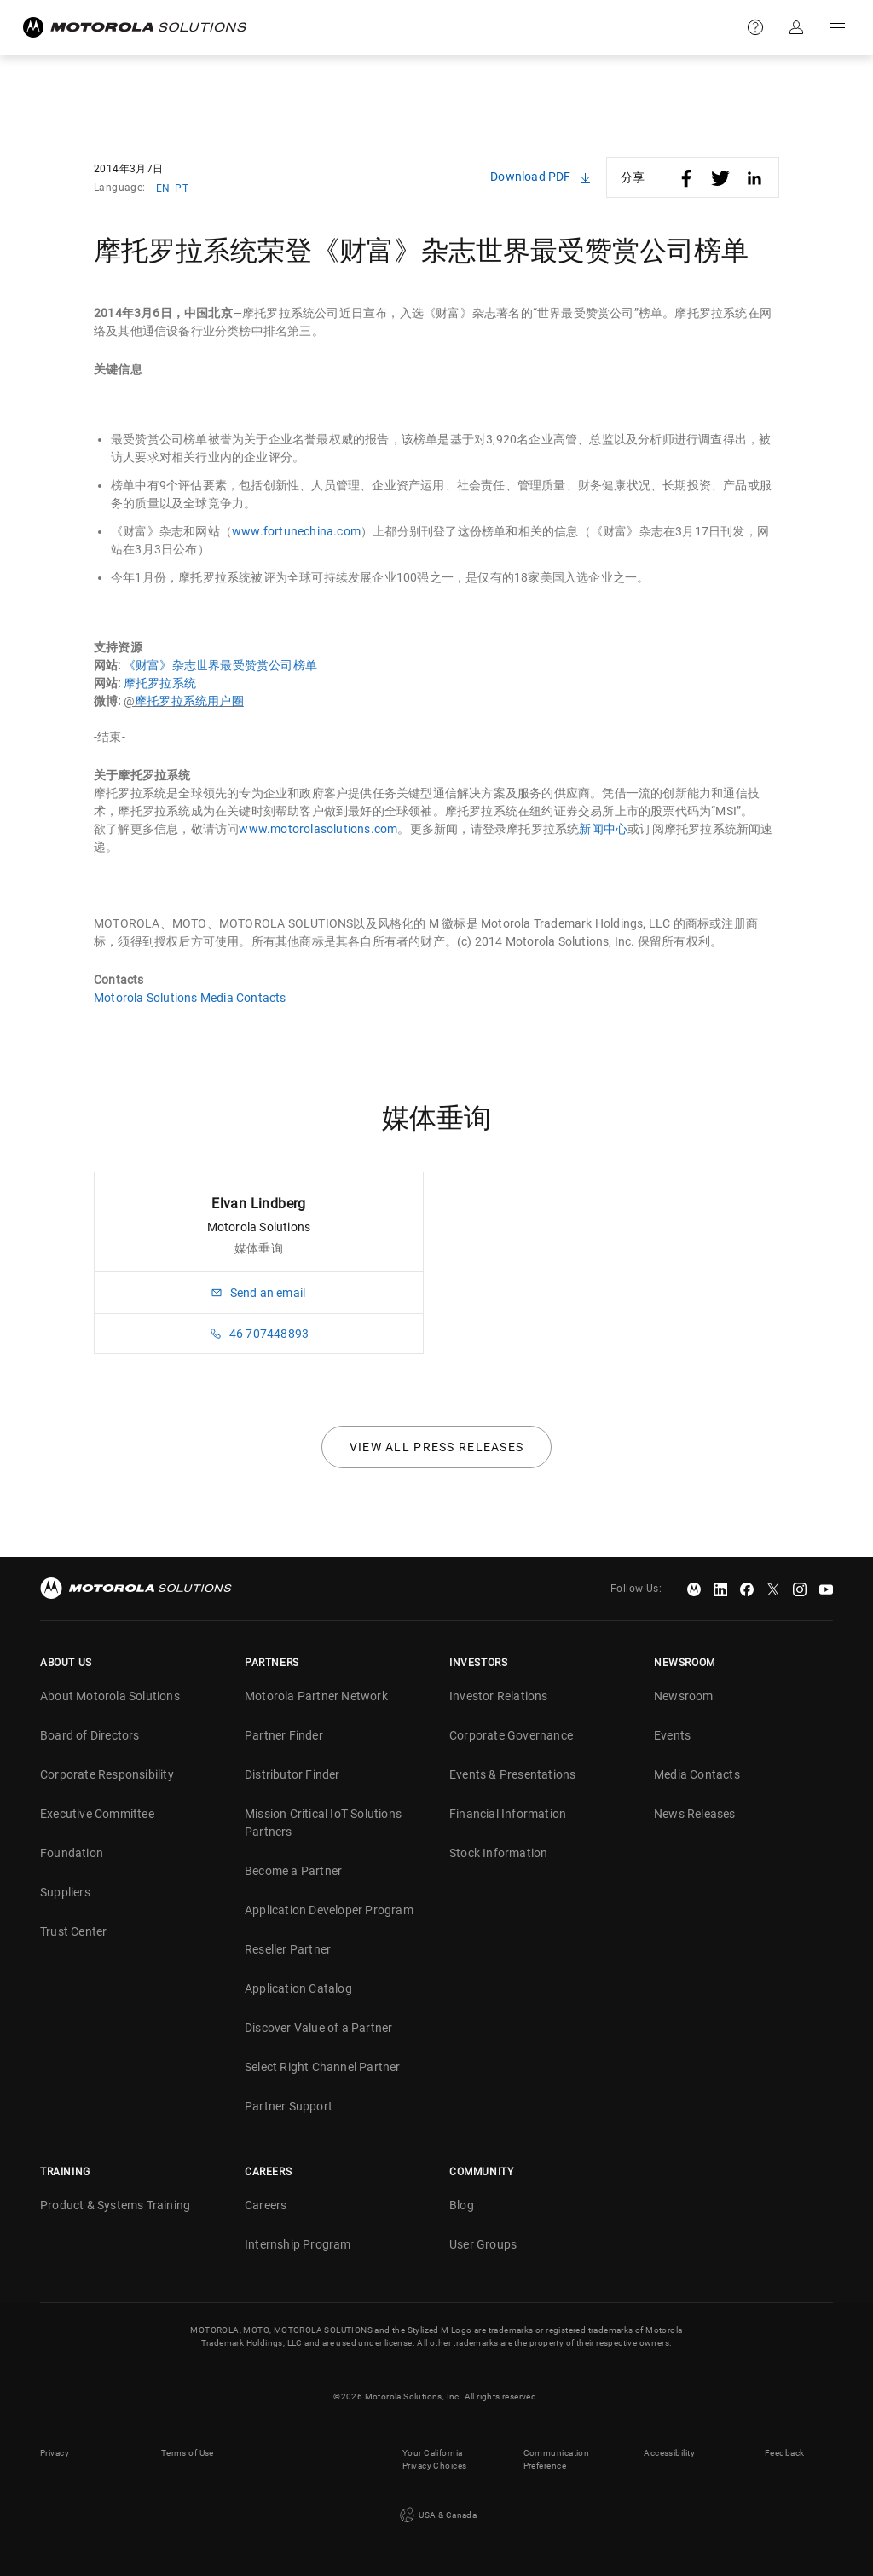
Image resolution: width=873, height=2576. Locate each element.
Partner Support (288, 2106)
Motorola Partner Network (316, 1696)
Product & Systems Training (115, 2205)
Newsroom (684, 1696)
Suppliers (65, 1892)
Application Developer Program (329, 1910)
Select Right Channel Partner (323, 2067)
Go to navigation (837, 27)
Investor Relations (498, 1696)
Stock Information (498, 1853)
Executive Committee (97, 1814)
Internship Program (298, 2244)
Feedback (784, 2452)
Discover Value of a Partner (318, 2028)
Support (755, 27)
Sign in (796, 27)
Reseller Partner (288, 1949)
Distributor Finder (292, 1774)
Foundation (71, 1853)
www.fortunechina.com (296, 531)
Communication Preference (556, 2459)
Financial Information (507, 1814)
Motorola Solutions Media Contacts (190, 997)
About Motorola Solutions (110, 1696)
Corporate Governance (511, 1735)
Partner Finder (284, 1735)
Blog (461, 2205)
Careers (265, 2205)
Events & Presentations (512, 1774)
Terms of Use (187, 2452)
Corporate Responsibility (107, 1774)
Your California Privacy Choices (434, 2459)
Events (672, 1735)
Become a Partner (293, 1871)
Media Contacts (697, 1774)
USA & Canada (436, 2515)
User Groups (483, 2244)
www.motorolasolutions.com (318, 829)
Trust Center (73, 1931)
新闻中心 (603, 829)
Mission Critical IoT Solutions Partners (323, 1822)
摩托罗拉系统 (160, 683)
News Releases (695, 1814)
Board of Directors (90, 1735)
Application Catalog (298, 1988)
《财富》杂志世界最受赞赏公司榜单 (220, 665)
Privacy (54, 2452)
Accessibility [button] (669, 2452)
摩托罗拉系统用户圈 (189, 701)
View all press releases (437, 1447)
